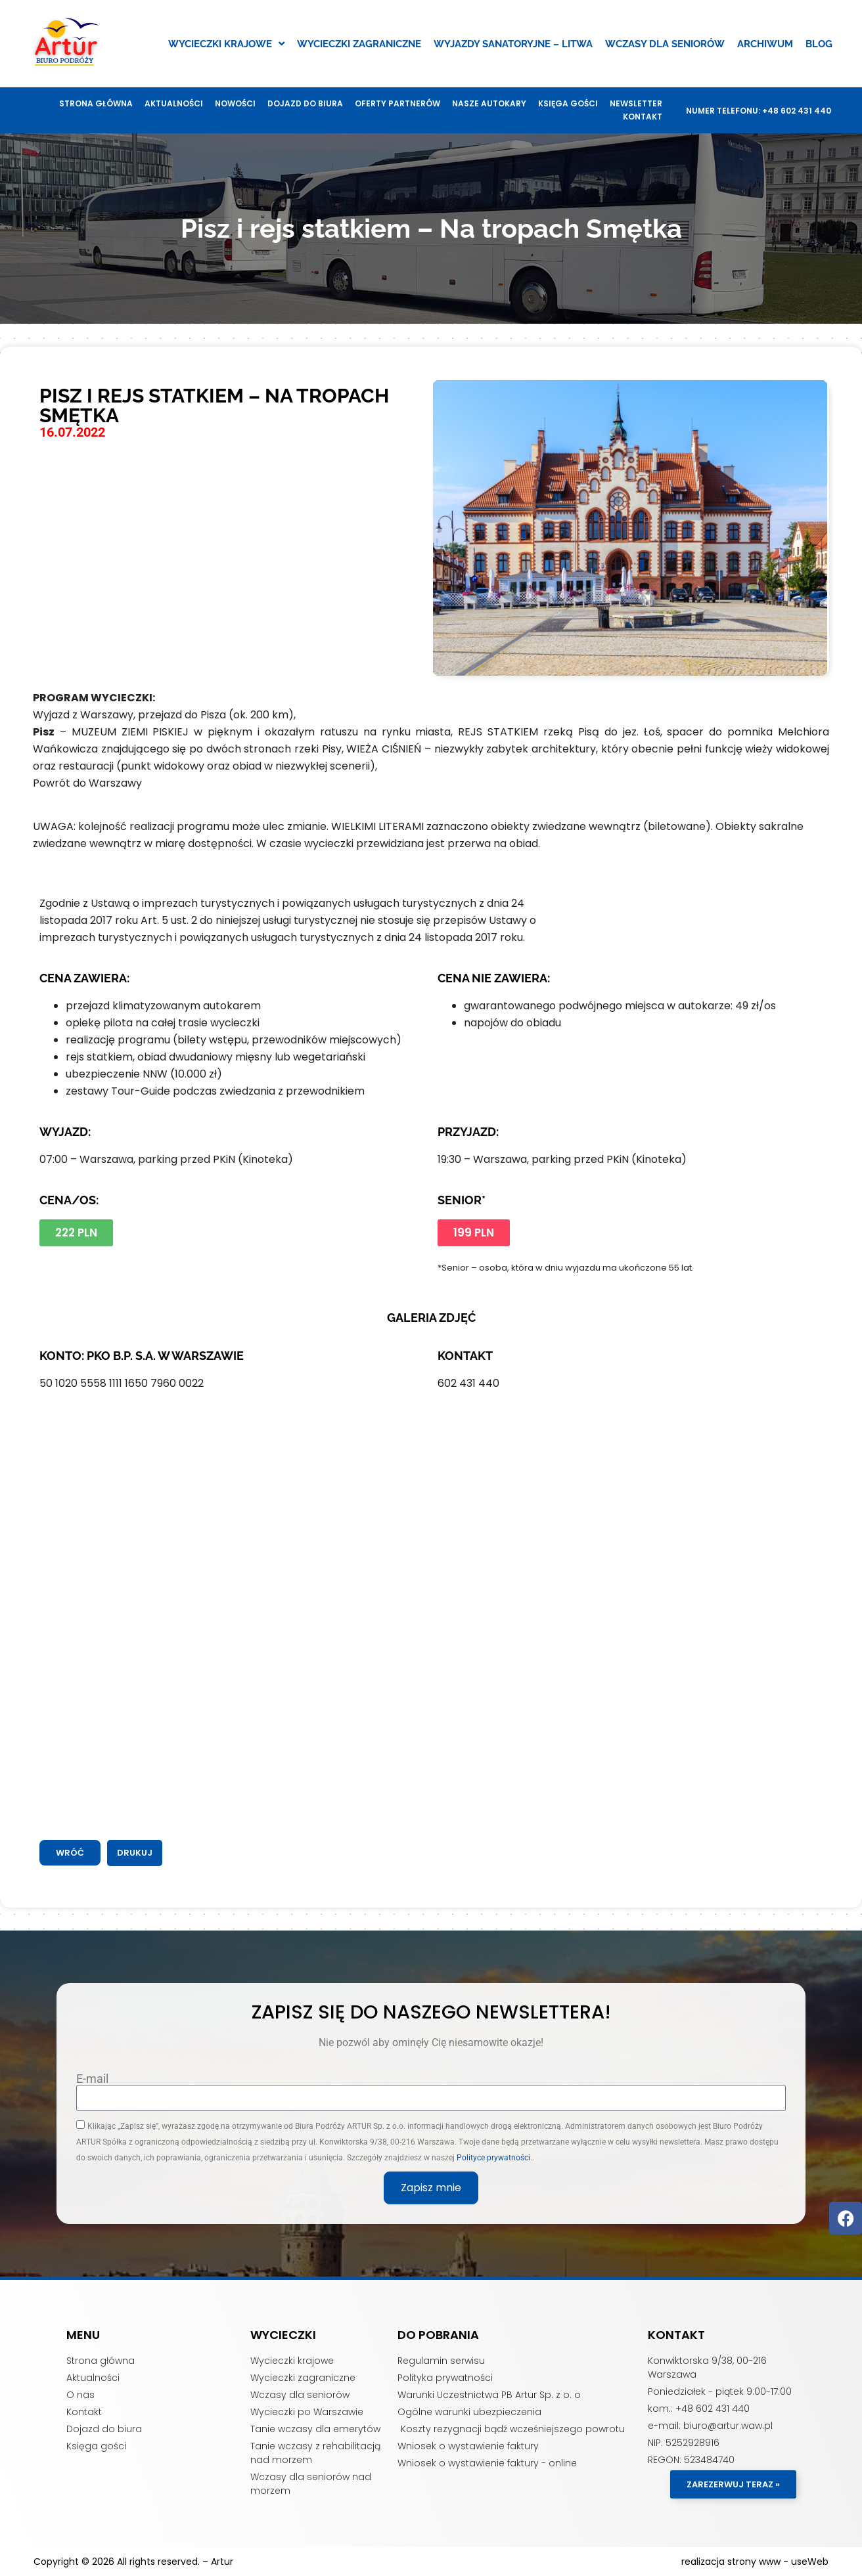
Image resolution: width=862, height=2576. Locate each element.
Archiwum (765, 44)
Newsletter (636, 103)
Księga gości (568, 103)
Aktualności (174, 103)
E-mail (92, 2079)
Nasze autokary (489, 103)
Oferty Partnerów (397, 103)
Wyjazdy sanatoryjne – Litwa (513, 44)
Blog (818, 44)
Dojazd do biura (305, 103)
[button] (134, 1853)
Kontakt (642, 116)
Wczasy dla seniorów (665, 44)
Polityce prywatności (493, 2157)
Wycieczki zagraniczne (359, 44)
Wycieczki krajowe (226, 43)
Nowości (235, 103)
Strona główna (96, 103)
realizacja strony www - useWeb (754, 2561)
